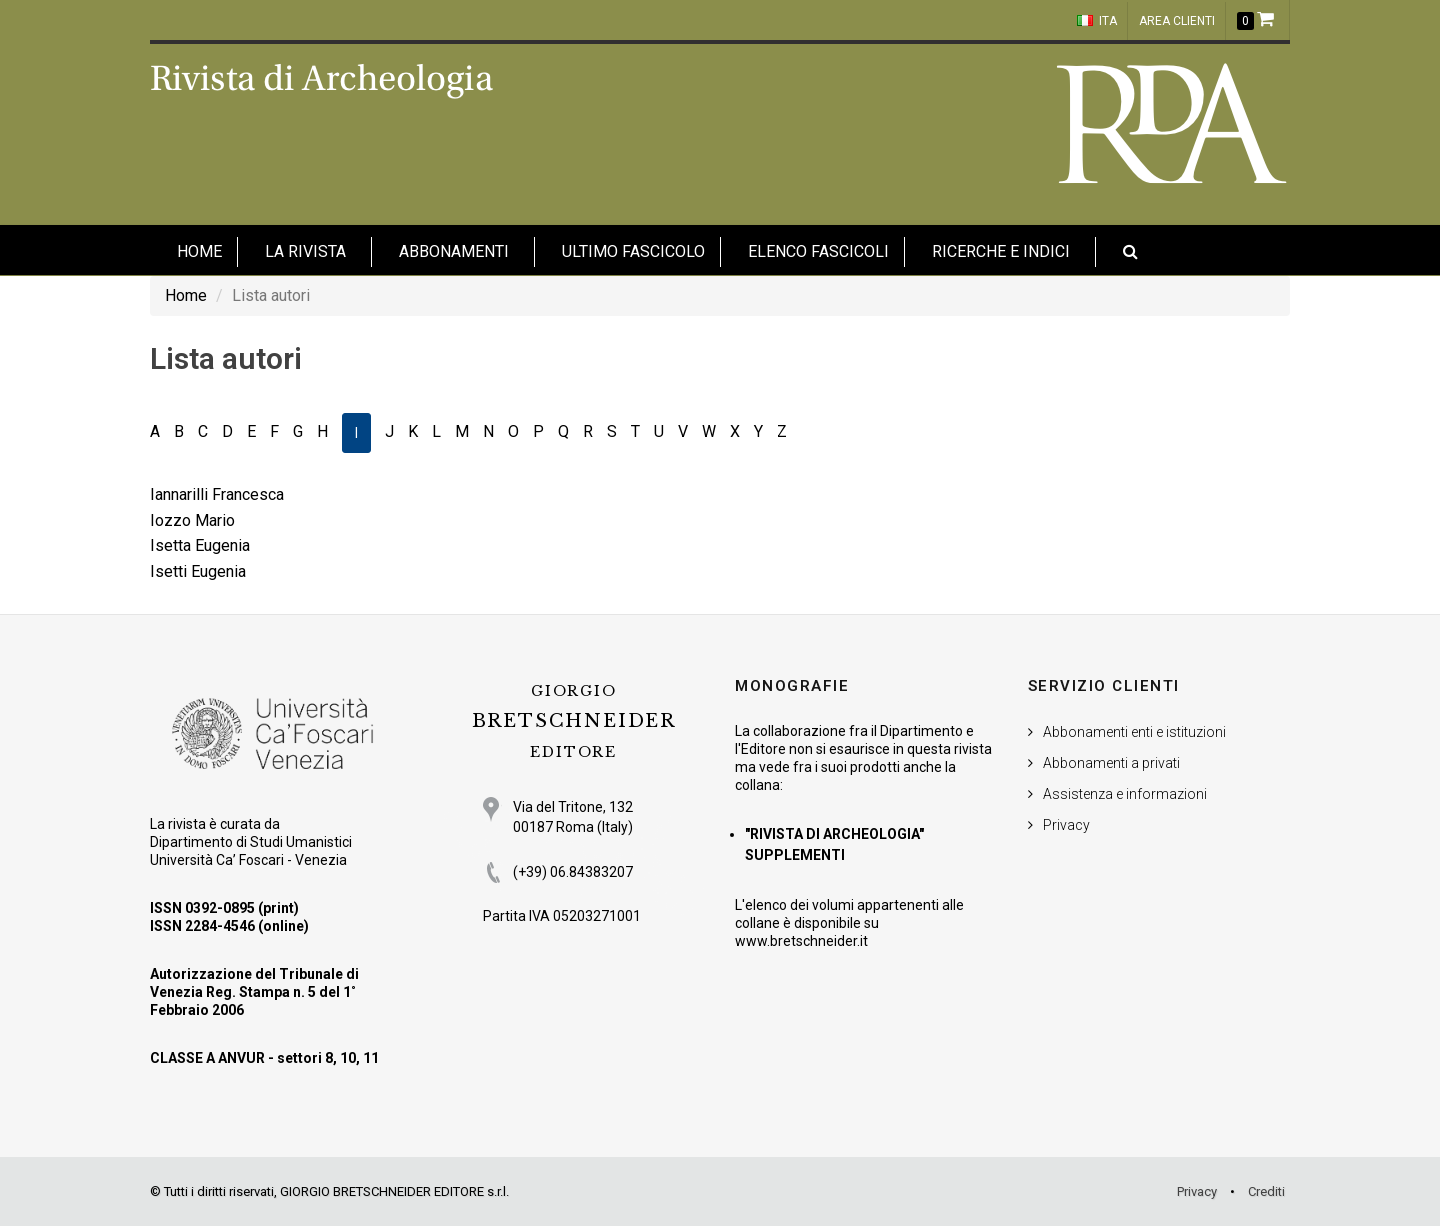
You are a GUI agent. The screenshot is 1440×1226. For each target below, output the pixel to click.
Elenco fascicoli (818, 251)
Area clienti (1177, 21)
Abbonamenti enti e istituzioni (1134, 732)
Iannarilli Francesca (217, 494)
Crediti (1266, 1191)
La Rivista (305, 251)
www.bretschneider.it (801, 941)
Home (186, 295)
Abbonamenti (454, 251)
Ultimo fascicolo (633, 251)
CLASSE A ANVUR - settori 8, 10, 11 (264, 1058)
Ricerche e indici (1001, 251)
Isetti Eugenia (198, 571)
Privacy (1066, 825)
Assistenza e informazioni (1125, 794)
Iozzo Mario (192, 520)
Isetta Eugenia (200, 545)
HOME (199, 251)
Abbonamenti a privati (1111, 763)
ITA (1097, 21)
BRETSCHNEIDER (574, 721)
